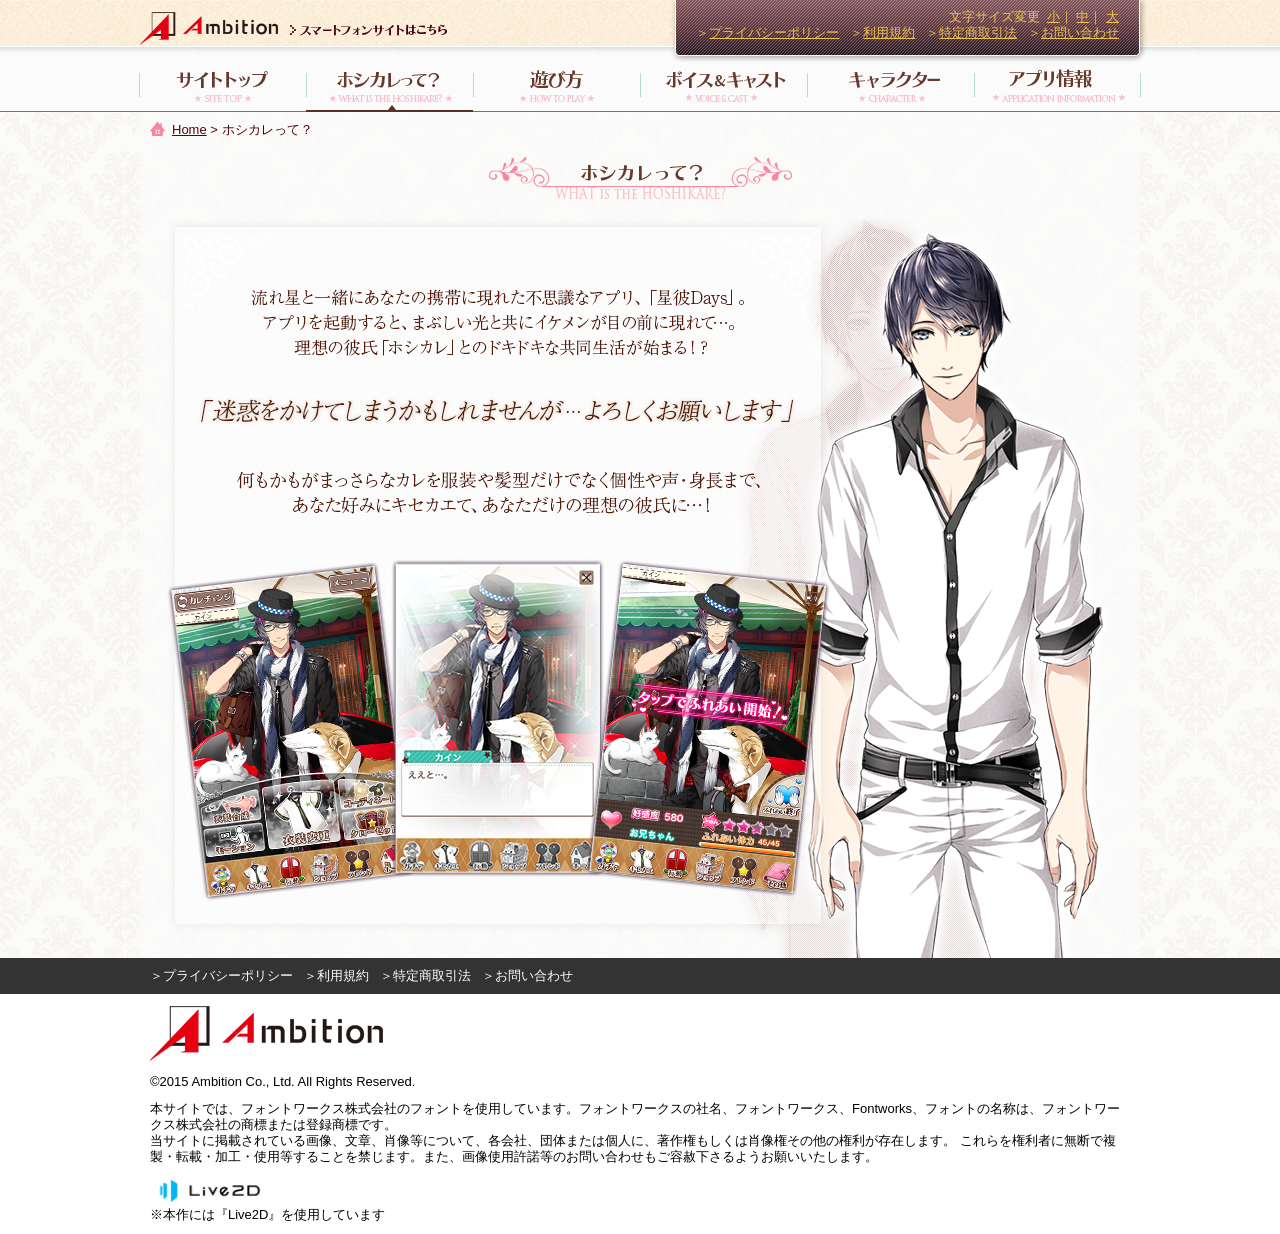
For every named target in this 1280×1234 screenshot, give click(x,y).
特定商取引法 (978, 32)
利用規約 (889, 32)
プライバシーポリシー (774, 32)
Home (189, 129)
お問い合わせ (1080, 32)
